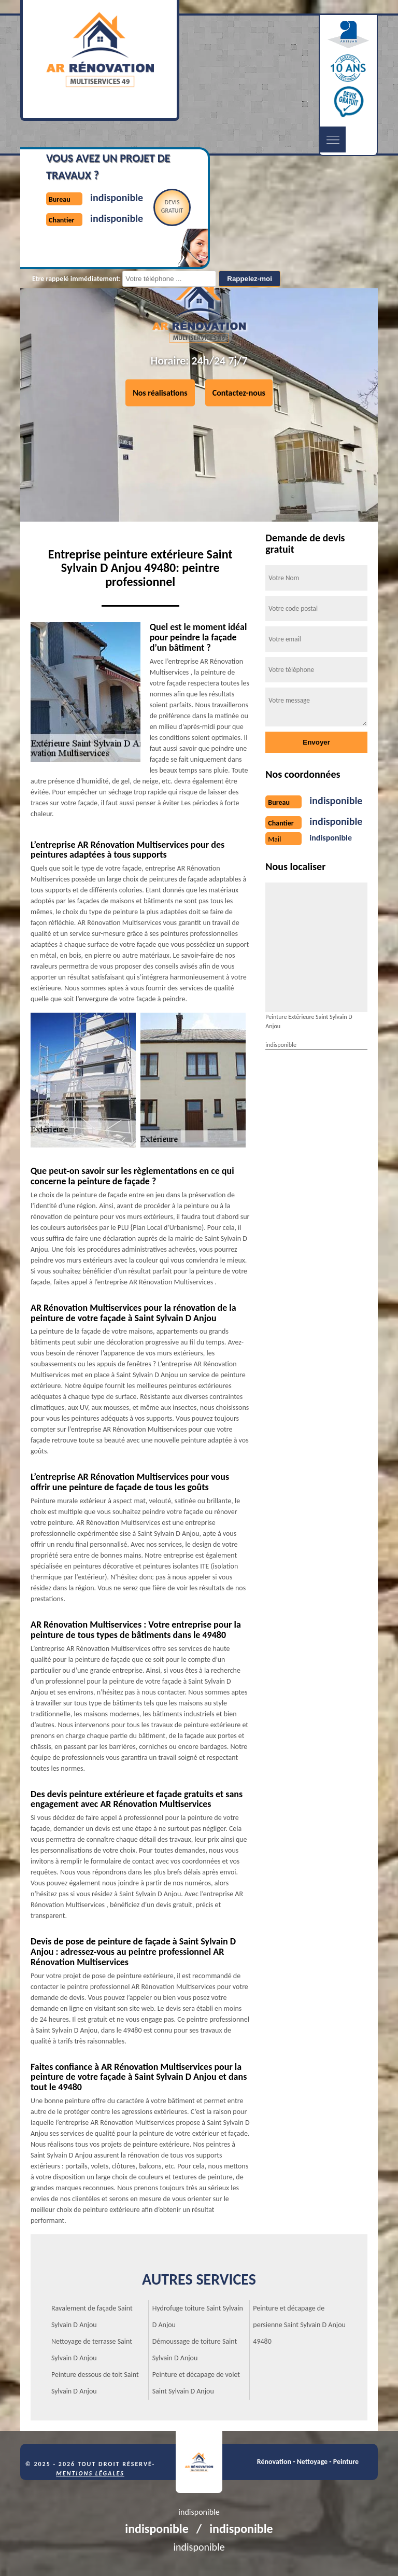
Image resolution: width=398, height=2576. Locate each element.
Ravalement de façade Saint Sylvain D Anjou (92, 2316)
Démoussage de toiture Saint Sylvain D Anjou (194, 2349)
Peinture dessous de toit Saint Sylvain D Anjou (95, 2383)
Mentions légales (90, 2473)
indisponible (116, 197)
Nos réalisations (160, 393)
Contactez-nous (238, 393)
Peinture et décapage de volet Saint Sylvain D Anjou (196, 2383)
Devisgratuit (172, 206)
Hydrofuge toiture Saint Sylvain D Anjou (197, 2316)
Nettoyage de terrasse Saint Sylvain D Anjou (91, 2349)
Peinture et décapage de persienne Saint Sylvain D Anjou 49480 (299, 2325)
